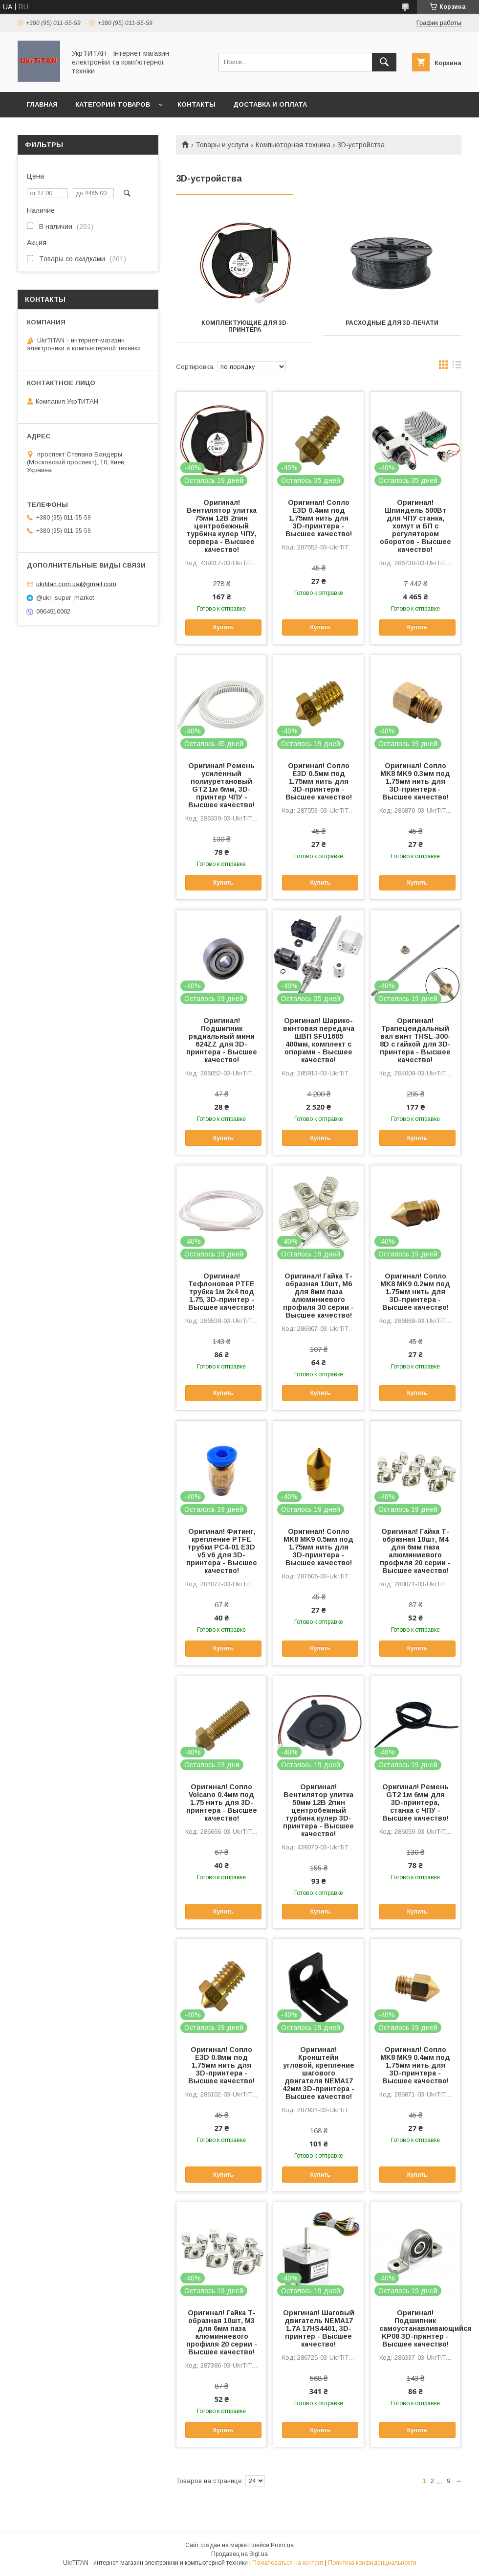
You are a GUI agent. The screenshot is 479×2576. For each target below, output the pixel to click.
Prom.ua (282, 2545)
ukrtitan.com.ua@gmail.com (76, 584)
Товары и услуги (222, 145)
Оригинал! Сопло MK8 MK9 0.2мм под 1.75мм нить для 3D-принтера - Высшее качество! (415, 1291)
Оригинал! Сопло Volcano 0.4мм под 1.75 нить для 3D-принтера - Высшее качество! (221, 1802)
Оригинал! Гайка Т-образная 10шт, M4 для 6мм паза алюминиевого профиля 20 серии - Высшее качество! (415, 1550)
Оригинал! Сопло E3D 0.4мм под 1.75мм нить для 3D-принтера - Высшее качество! (318, 518)
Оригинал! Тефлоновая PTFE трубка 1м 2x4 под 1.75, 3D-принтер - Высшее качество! (221, 1291)
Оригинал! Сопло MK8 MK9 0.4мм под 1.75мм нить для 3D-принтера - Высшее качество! (415, 2065)
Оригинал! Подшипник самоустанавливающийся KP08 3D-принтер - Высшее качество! (415, 2328)
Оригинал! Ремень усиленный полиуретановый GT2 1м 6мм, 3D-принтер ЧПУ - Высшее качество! (221, 785)
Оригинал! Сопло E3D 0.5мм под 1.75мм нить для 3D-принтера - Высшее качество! (318, 781)
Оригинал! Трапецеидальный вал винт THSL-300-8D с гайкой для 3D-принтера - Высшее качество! (415, 1040)
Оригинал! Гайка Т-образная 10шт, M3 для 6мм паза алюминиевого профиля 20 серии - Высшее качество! (221, 2332)
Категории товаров (112, 104)
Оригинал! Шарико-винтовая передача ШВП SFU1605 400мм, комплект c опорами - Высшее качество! (318, 1040)
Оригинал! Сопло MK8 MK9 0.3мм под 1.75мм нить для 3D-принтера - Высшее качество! (415, 781)
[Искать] (384, 62)
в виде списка (457, 367)
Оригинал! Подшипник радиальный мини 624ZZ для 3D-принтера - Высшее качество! (221, 1040)
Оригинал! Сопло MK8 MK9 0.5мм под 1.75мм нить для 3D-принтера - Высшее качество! (318, 1547)
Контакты (196, 104)
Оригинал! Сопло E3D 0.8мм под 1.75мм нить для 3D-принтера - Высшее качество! (221, 2065)
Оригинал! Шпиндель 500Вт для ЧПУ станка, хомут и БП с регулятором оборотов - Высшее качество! (415, 526)
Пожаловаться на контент (288, 2562)
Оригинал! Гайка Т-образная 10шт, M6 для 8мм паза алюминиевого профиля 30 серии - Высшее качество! (318, 1295)
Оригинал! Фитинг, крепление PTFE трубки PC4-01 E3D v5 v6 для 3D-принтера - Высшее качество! (221, 1550)
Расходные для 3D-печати (392, 322)
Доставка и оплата (270, 104)
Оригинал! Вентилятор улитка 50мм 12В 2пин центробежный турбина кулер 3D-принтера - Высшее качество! (318, 1810)
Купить (223, 627)
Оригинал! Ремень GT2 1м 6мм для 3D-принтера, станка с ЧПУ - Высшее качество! (415, 1802)
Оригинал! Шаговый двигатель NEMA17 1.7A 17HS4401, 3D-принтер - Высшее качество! (318, 2328)
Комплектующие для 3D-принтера (245, 326)
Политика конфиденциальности (372, 2562)
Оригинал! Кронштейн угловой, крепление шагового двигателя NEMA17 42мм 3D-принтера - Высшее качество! (318, 2073)
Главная (42, 104)
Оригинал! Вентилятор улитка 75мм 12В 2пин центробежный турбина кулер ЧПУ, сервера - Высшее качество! (222, 526)
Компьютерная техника (293, 145)
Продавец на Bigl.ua (239, 2554)
